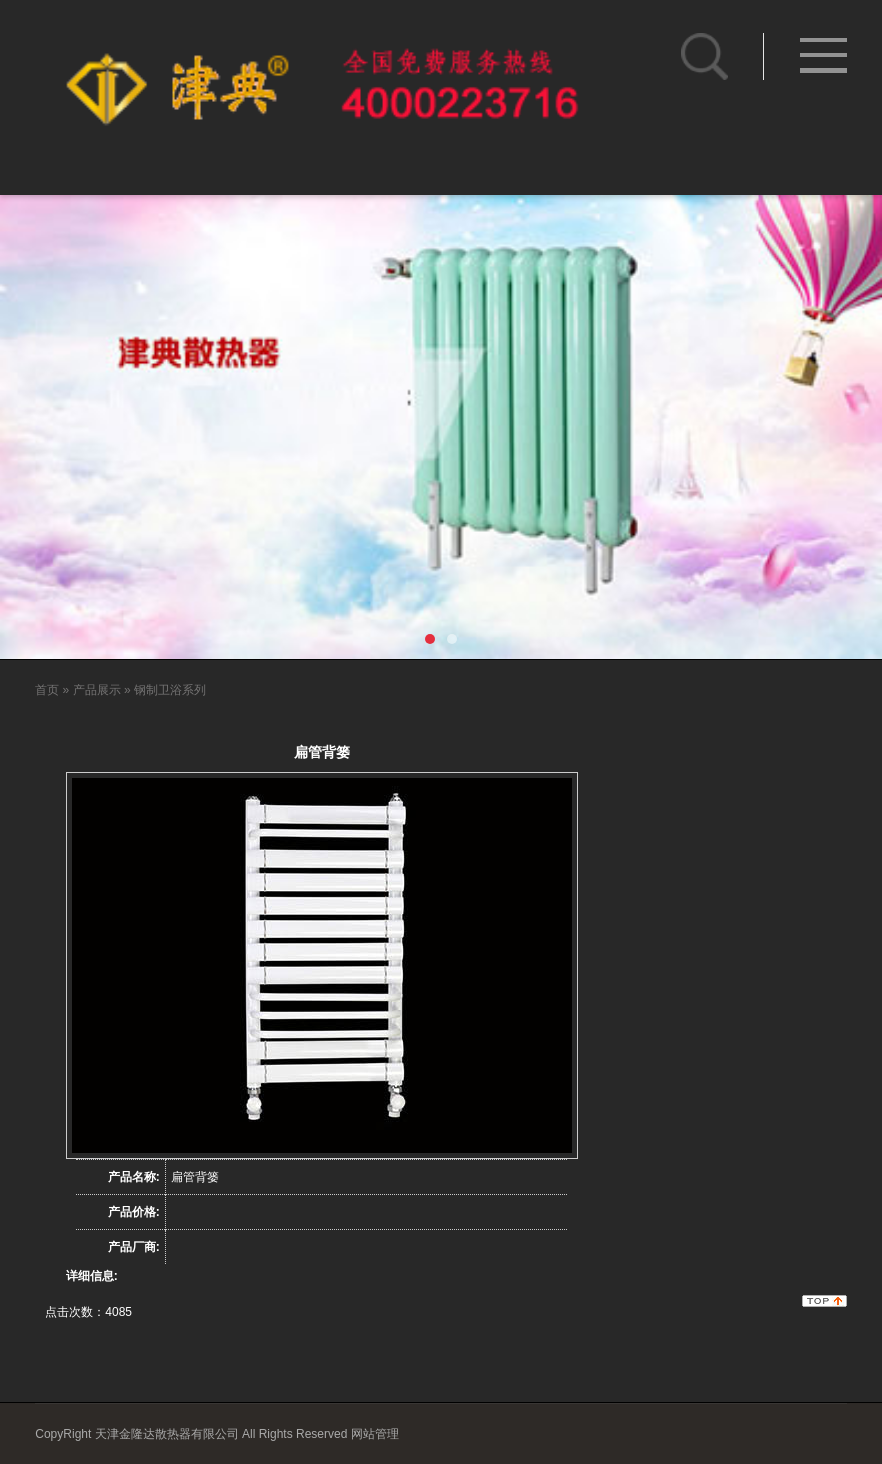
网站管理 (375, 1434)
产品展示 (97, 690)
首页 (47, 690)
